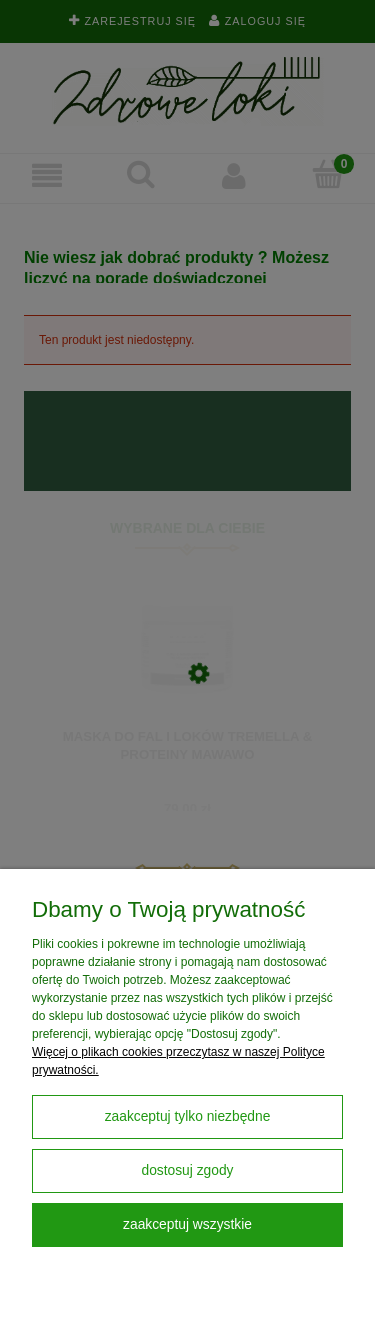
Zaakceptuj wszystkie (187, 1224)
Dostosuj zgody (187, 1170)
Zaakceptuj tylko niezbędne (188, 1116)
